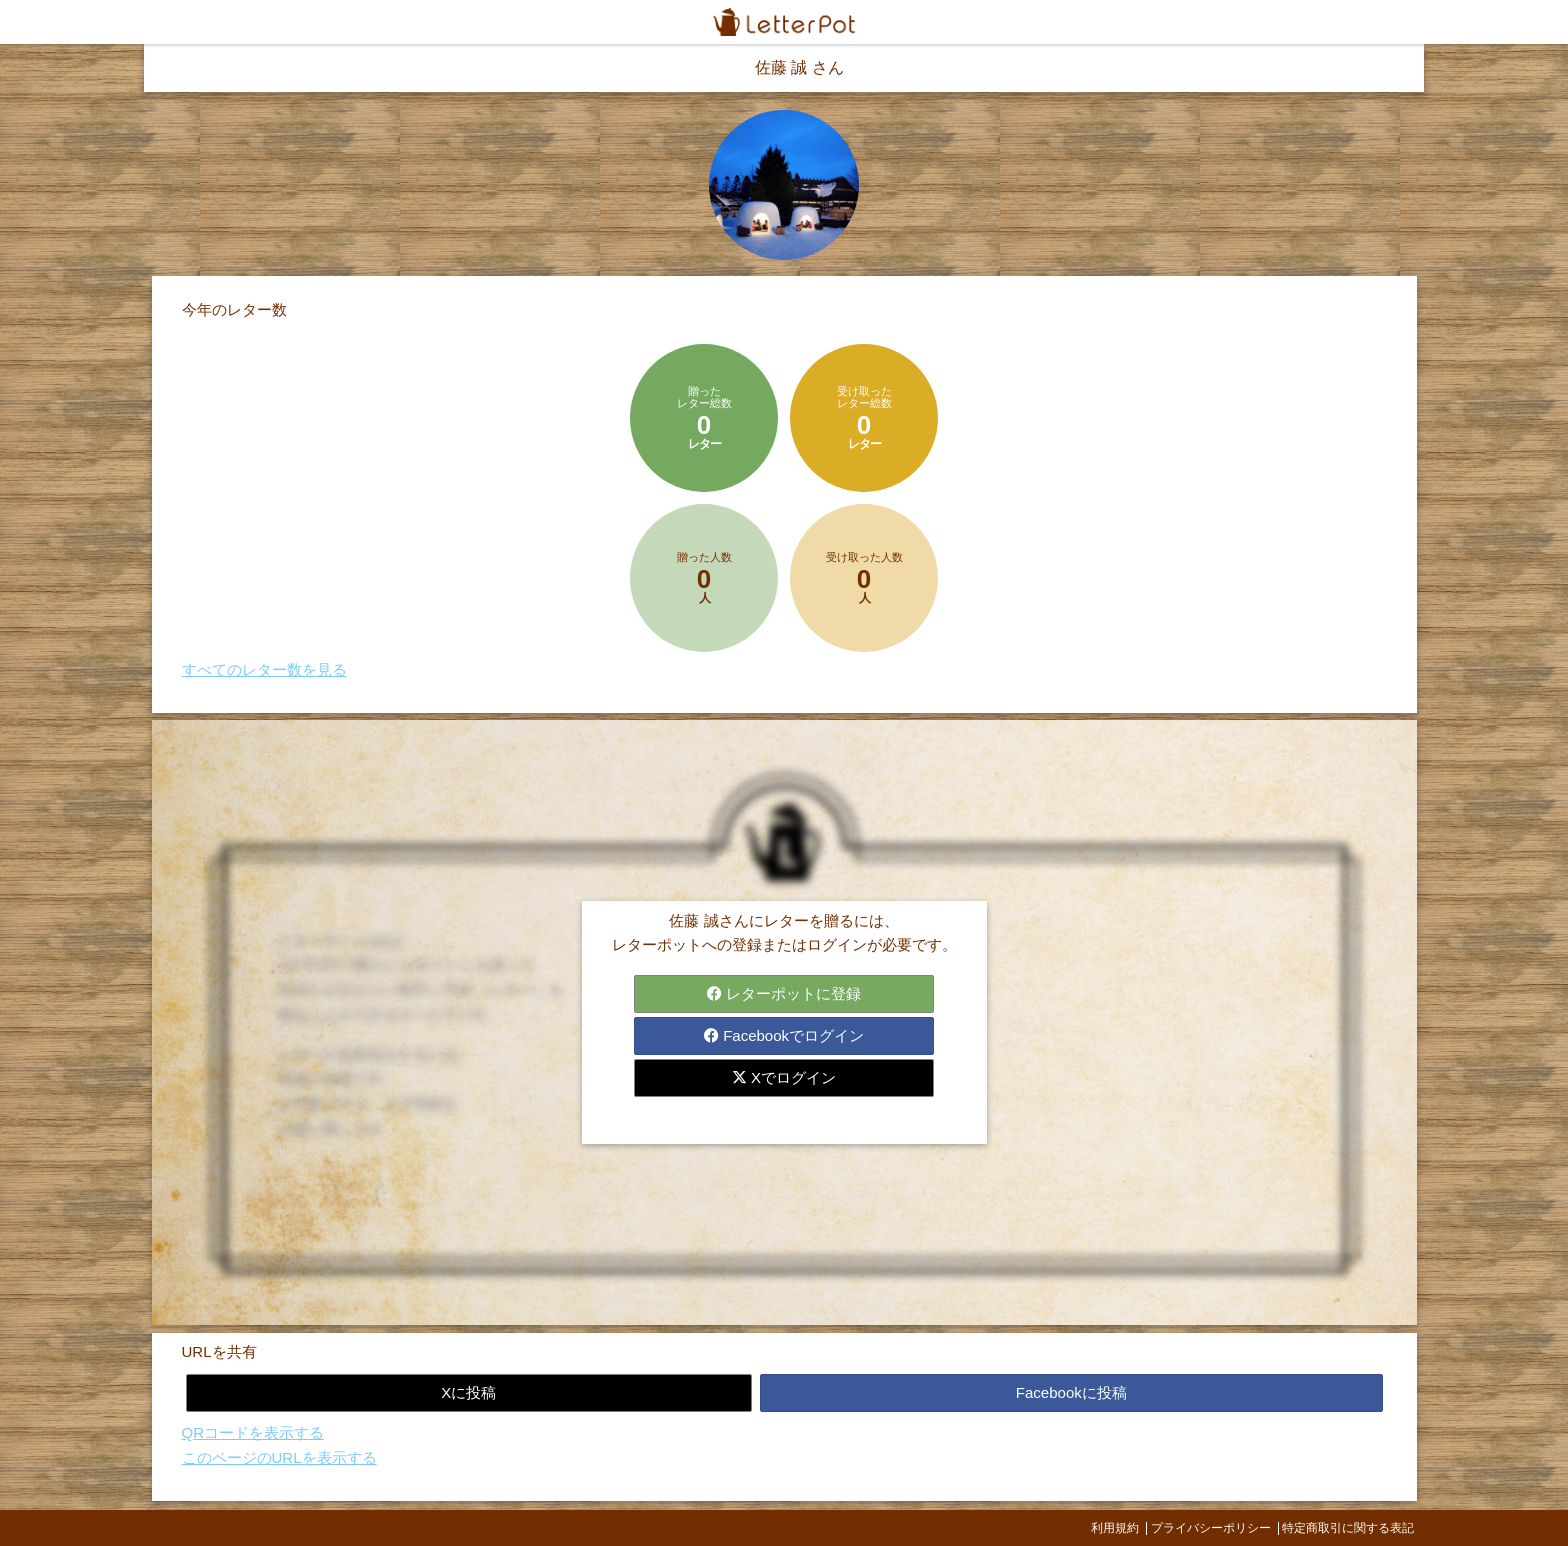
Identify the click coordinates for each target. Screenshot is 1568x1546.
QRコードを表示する (253, 1432)
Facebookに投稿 (1071, 1392)
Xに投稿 (468, 1392)
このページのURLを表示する (279, 1457)
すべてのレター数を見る (264, 669)
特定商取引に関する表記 (1348, 1528)
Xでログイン (784, 1077)
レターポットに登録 (784, 993)
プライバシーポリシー (1211, 1528)
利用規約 (1115, 1528)
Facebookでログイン (784, 1035)
